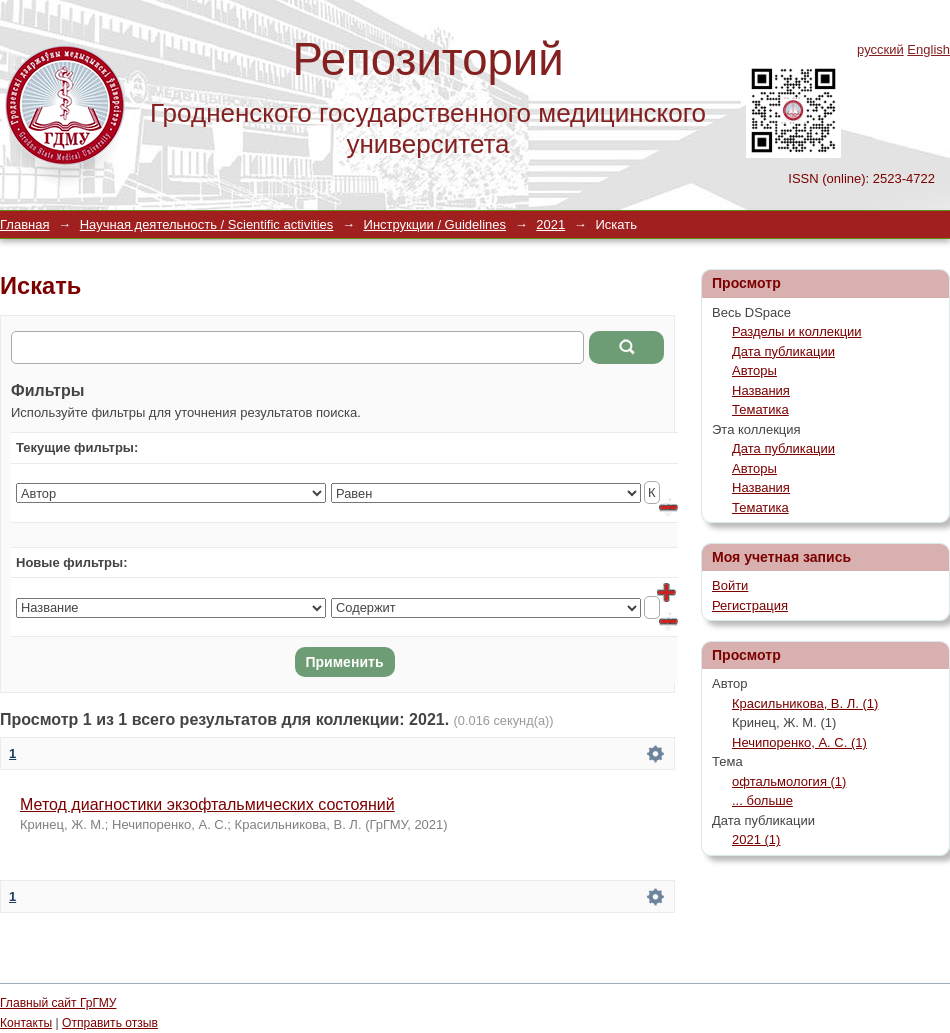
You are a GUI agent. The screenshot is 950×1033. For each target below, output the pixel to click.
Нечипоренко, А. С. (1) (799, 742)
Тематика (760, 409)
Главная (24, 224)
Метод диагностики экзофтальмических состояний (207, 804)
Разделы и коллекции (797, 331)
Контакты (26, 1023)
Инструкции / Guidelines (435, 224)
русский (880, 49)
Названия (761, 390)
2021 (550, 224)
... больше (762, 800)
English (928, 49)
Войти (730, 585)
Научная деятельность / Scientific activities (207, 224)
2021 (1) (756, 839)
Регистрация (750, 605)
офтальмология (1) (789, 781)
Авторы (754, 370)
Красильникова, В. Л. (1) (805, 703)
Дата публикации (783, 351)
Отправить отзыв (110, 1023)
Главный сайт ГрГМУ (58, 1003)
